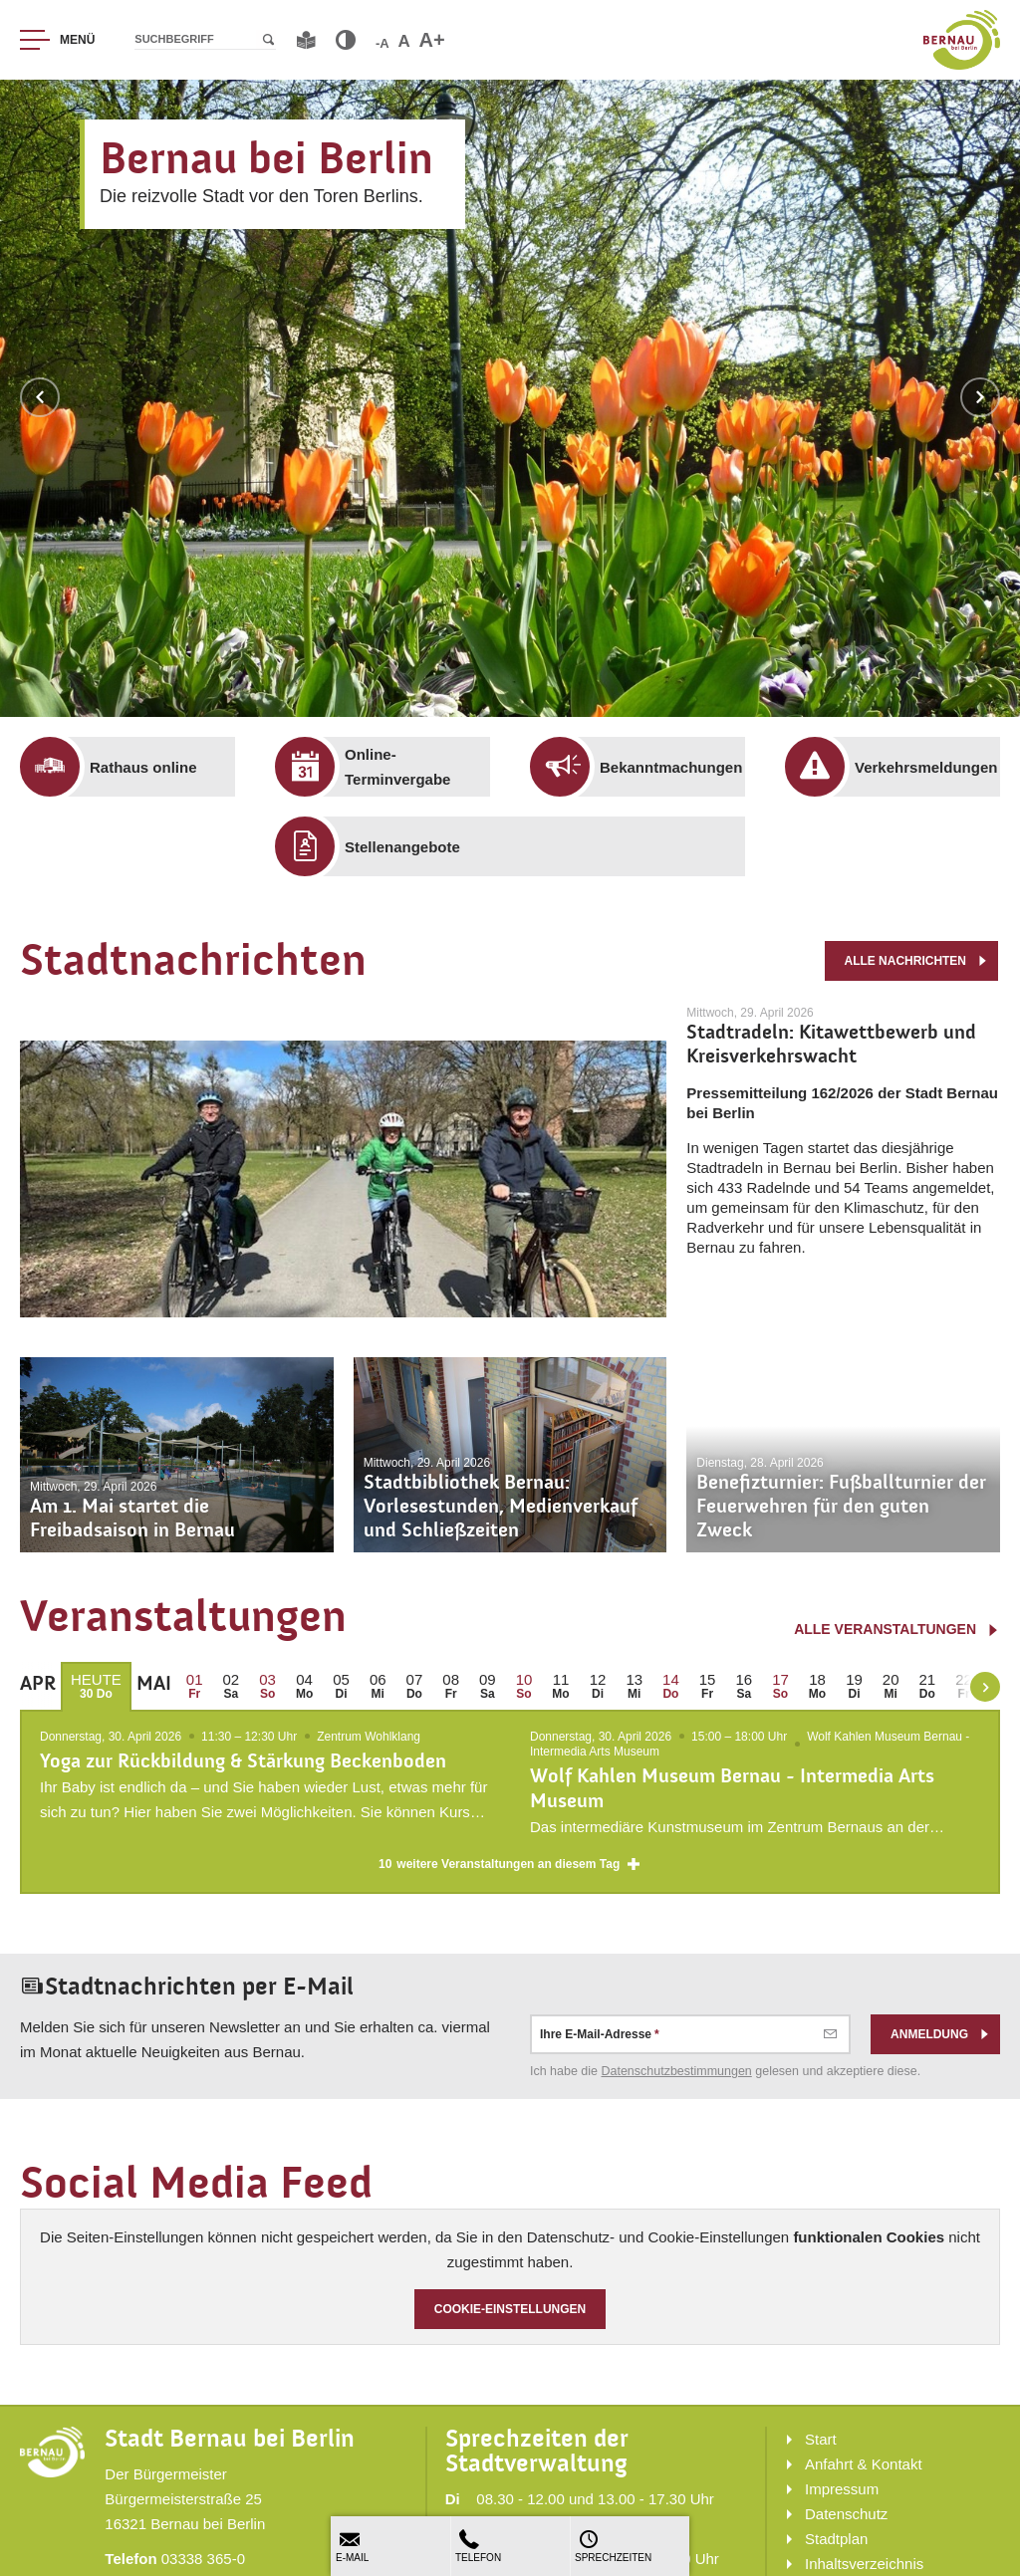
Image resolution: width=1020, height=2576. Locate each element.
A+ (432, 40)
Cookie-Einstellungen (510, 2317)
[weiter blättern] (985, 1687)
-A (382, 43)
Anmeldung (940, 2041)
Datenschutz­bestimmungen (677, 2078)
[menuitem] (142, 767)
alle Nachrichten (916, 961)
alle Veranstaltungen (897, 1629)
